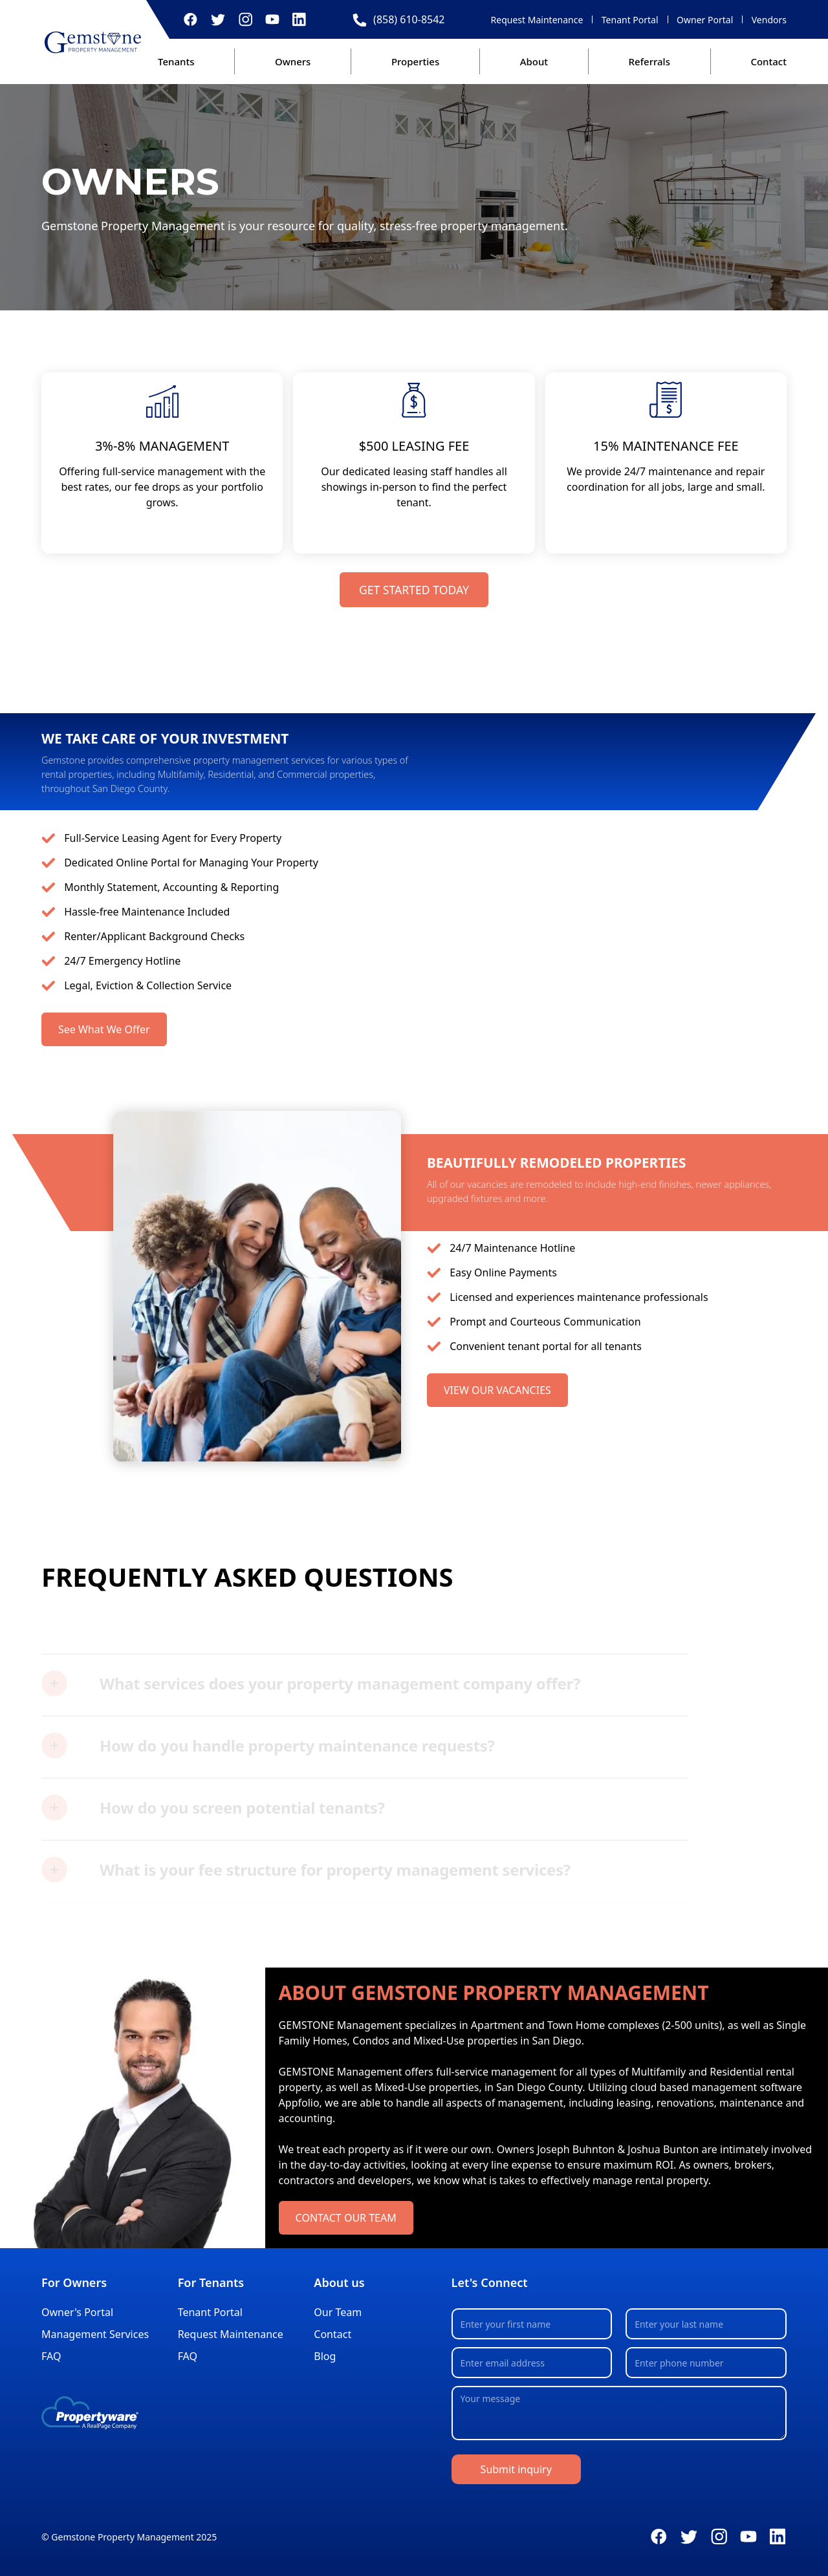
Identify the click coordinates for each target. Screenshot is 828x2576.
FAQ (51, 2356)
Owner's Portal (77, 2312)
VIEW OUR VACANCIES (497, 1390)
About (534, 61)
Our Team (338, 2312)
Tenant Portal (630, 20)
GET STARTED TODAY (414, 589)
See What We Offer (104, 1029)
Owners (293, 61)
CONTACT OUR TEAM (346, 2218)
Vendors (769, 20)
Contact (768, 61)
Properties (415, 61)
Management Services (95, 2334)
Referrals (649, 61)
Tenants (176, 61)
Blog (325, 2356)
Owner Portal (705, 20)
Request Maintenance (537, 20)
